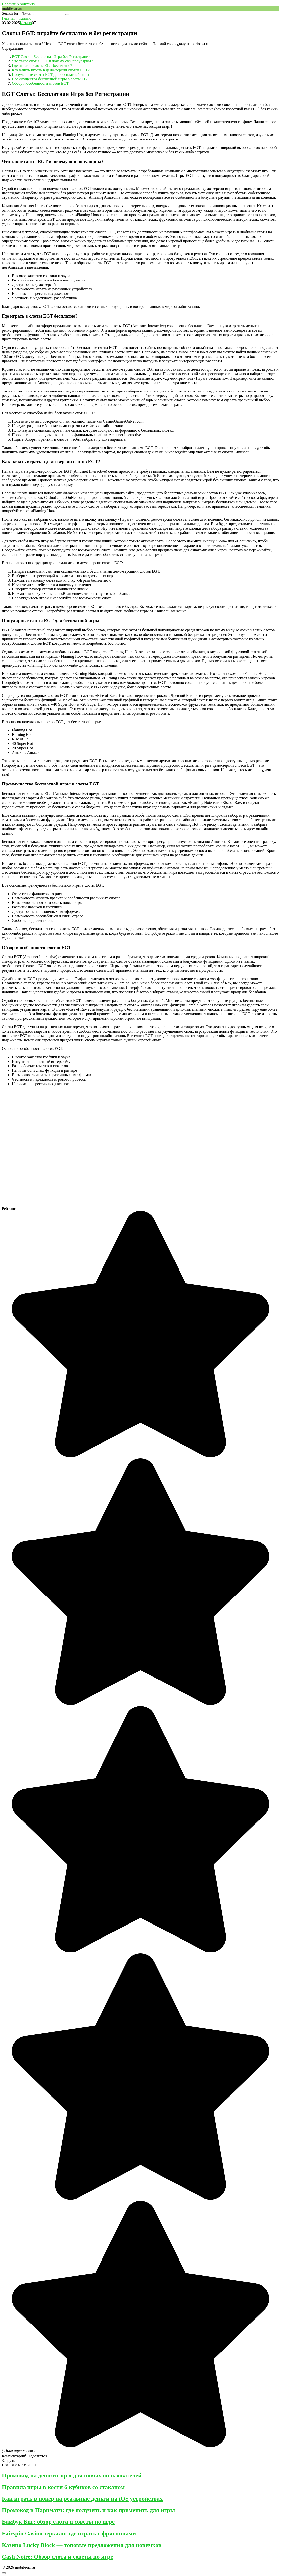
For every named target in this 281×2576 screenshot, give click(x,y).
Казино (26, 23)
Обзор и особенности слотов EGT (40, 83)
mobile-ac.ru (12, 8)
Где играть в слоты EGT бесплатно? (42, 65)
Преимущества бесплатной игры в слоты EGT (50, 79)
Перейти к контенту (18, 4)
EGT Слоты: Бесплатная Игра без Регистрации (51, 57)
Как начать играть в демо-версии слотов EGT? (51, 70)
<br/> (101, 1146)
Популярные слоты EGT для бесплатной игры (50, 74)
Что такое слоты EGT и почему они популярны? (52, 61)
